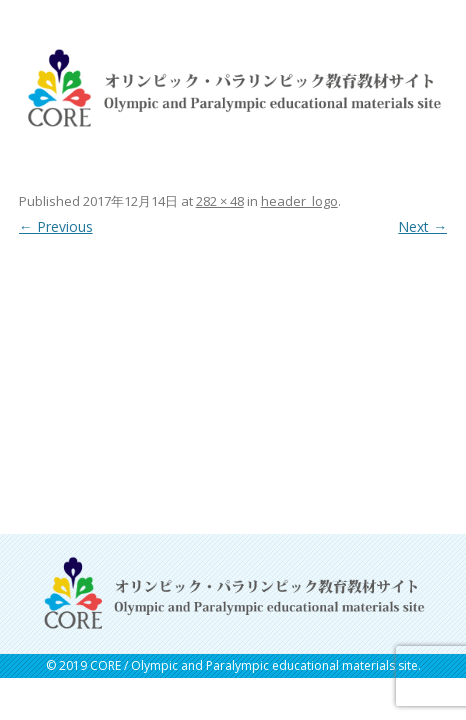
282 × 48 (220, 201)
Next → (422, 226)
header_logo (299, 201)
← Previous (56, 226)
